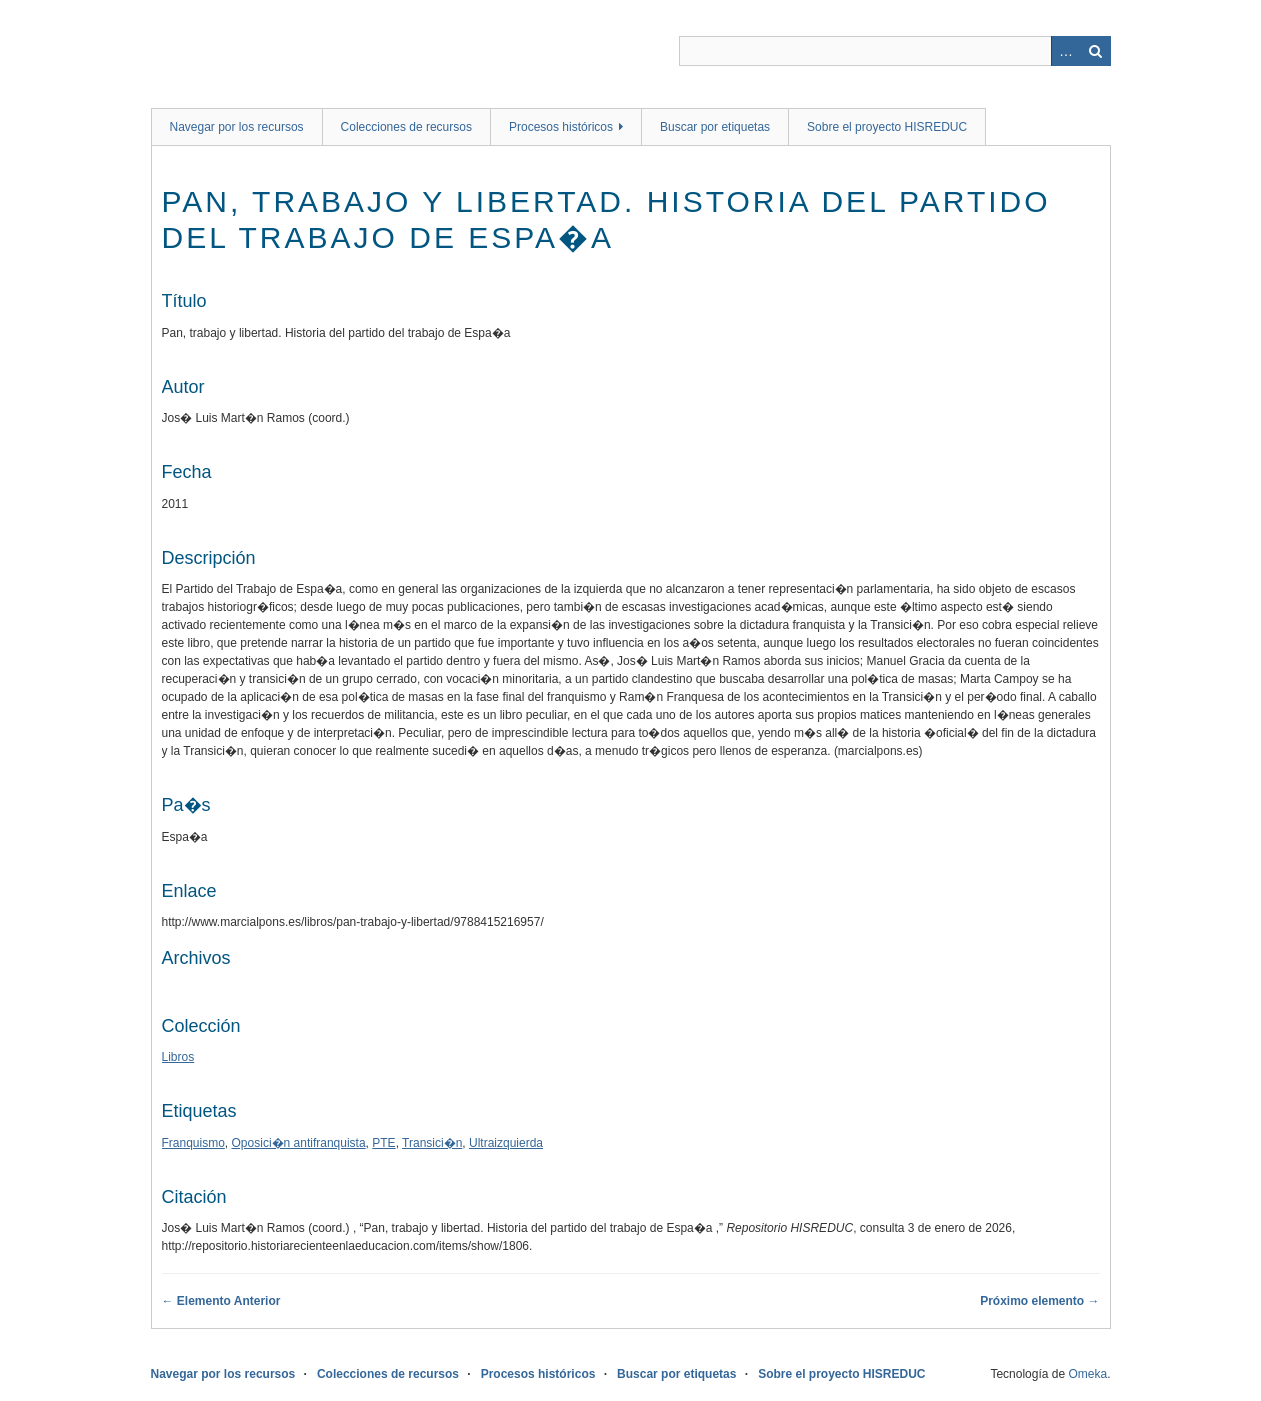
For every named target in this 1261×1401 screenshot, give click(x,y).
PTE (383, 1143)
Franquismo (193, 1143)
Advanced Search (1066, 51)
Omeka (1087, 1374)
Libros (178, 1057)
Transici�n (432, 1143)
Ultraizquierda (506, 1143)
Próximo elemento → (1039, 1301)
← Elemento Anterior (221, 1301)
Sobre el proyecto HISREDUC (887, 127)
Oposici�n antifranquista (299, 1143)
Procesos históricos (561, 127)
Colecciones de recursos (406, 127)
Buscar (1096, 51)
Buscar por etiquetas (715, 127)
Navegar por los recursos (237, 127)
